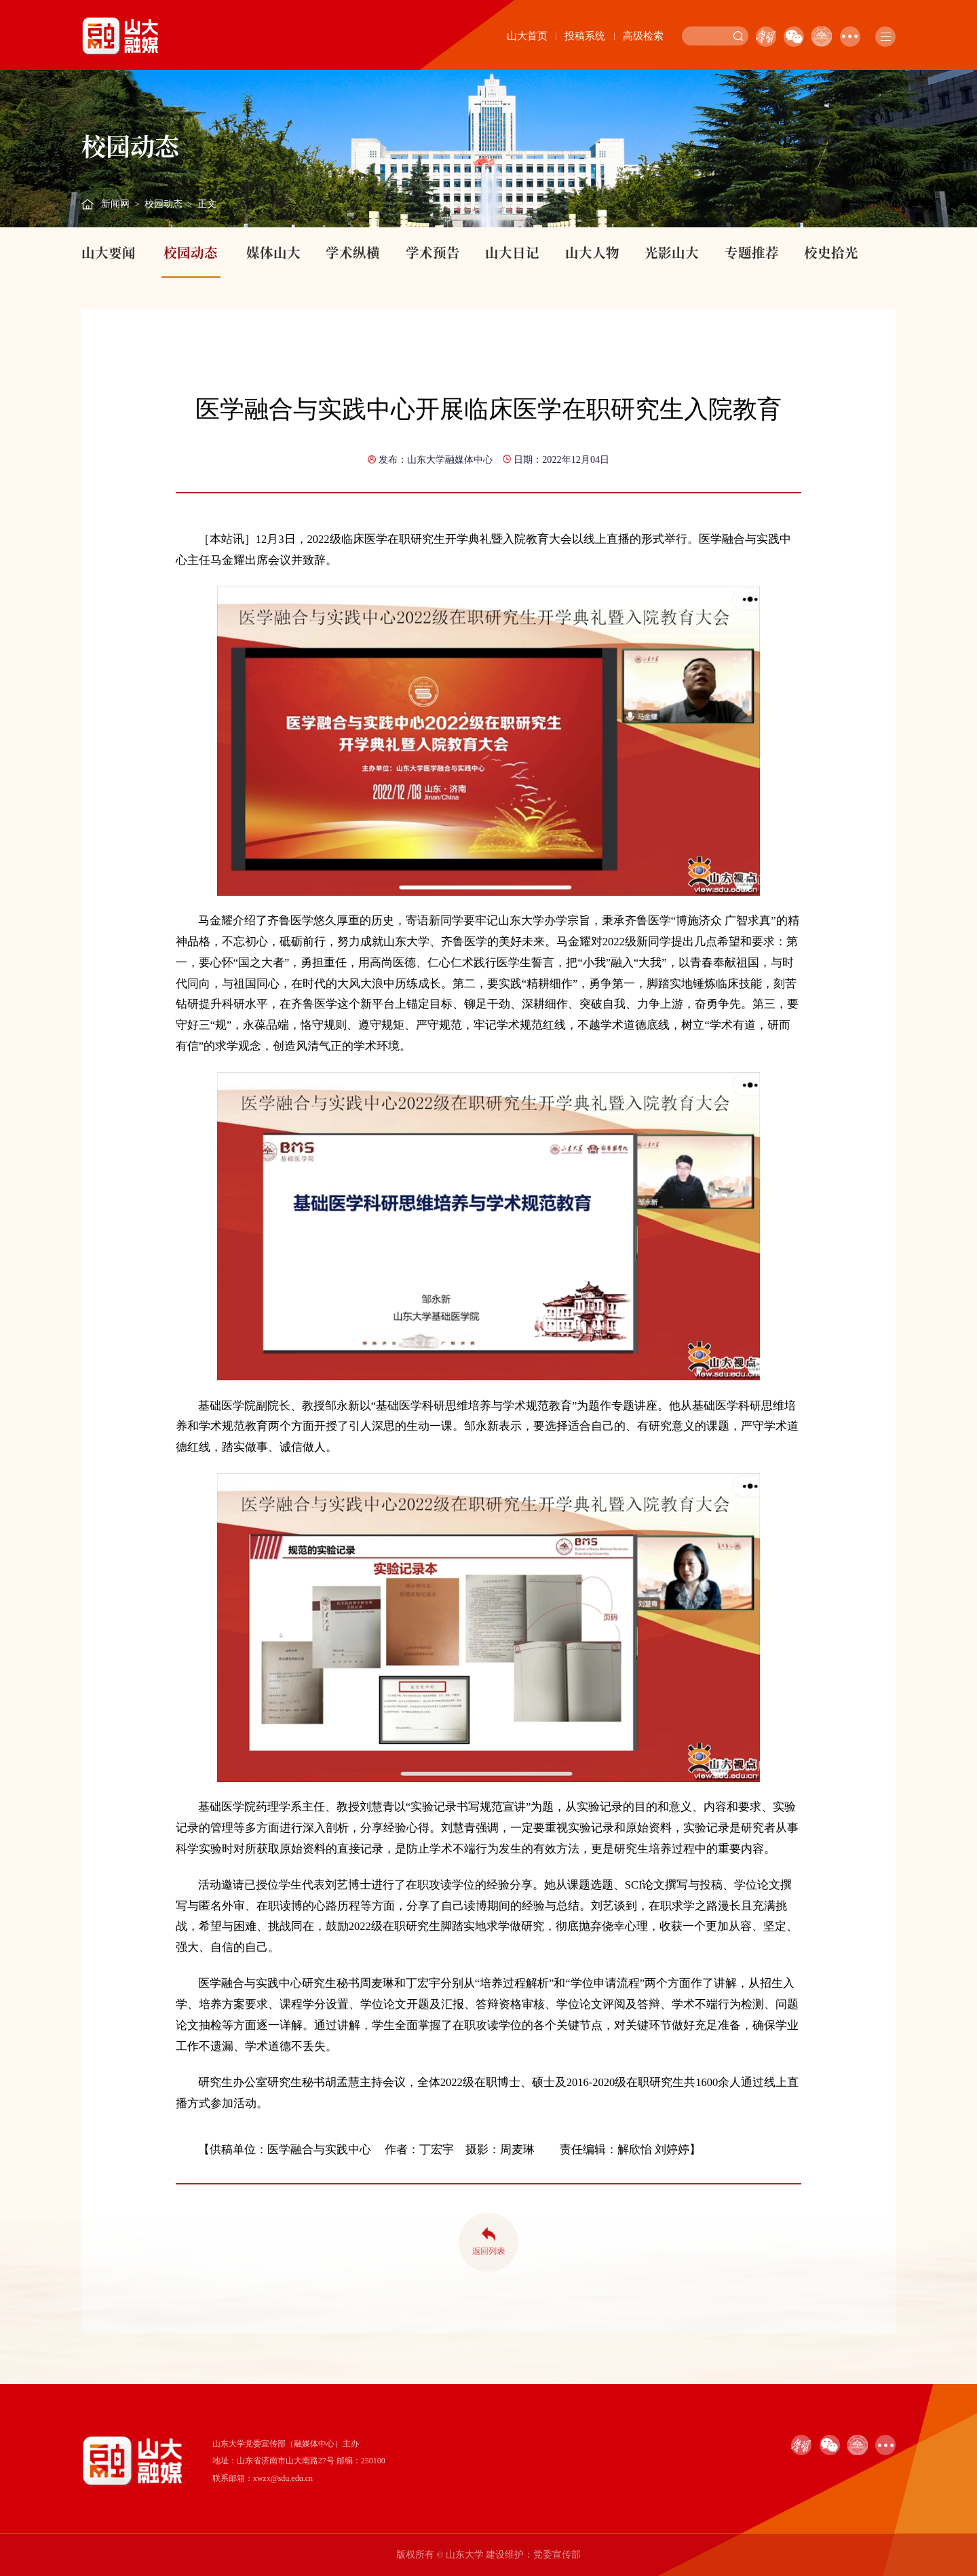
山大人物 (592, 252)
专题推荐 (752, 252)
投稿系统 (584, 36)
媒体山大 (273, 252)
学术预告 (433, 252)
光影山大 (672, 252)
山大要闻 (108, 252)
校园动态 (164, 204)
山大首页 (527, 36)
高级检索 (643, 36)
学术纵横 (353, 252)
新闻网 (115, 204)
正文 (206, 204)
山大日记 (512, 252)
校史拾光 (831, 252)
